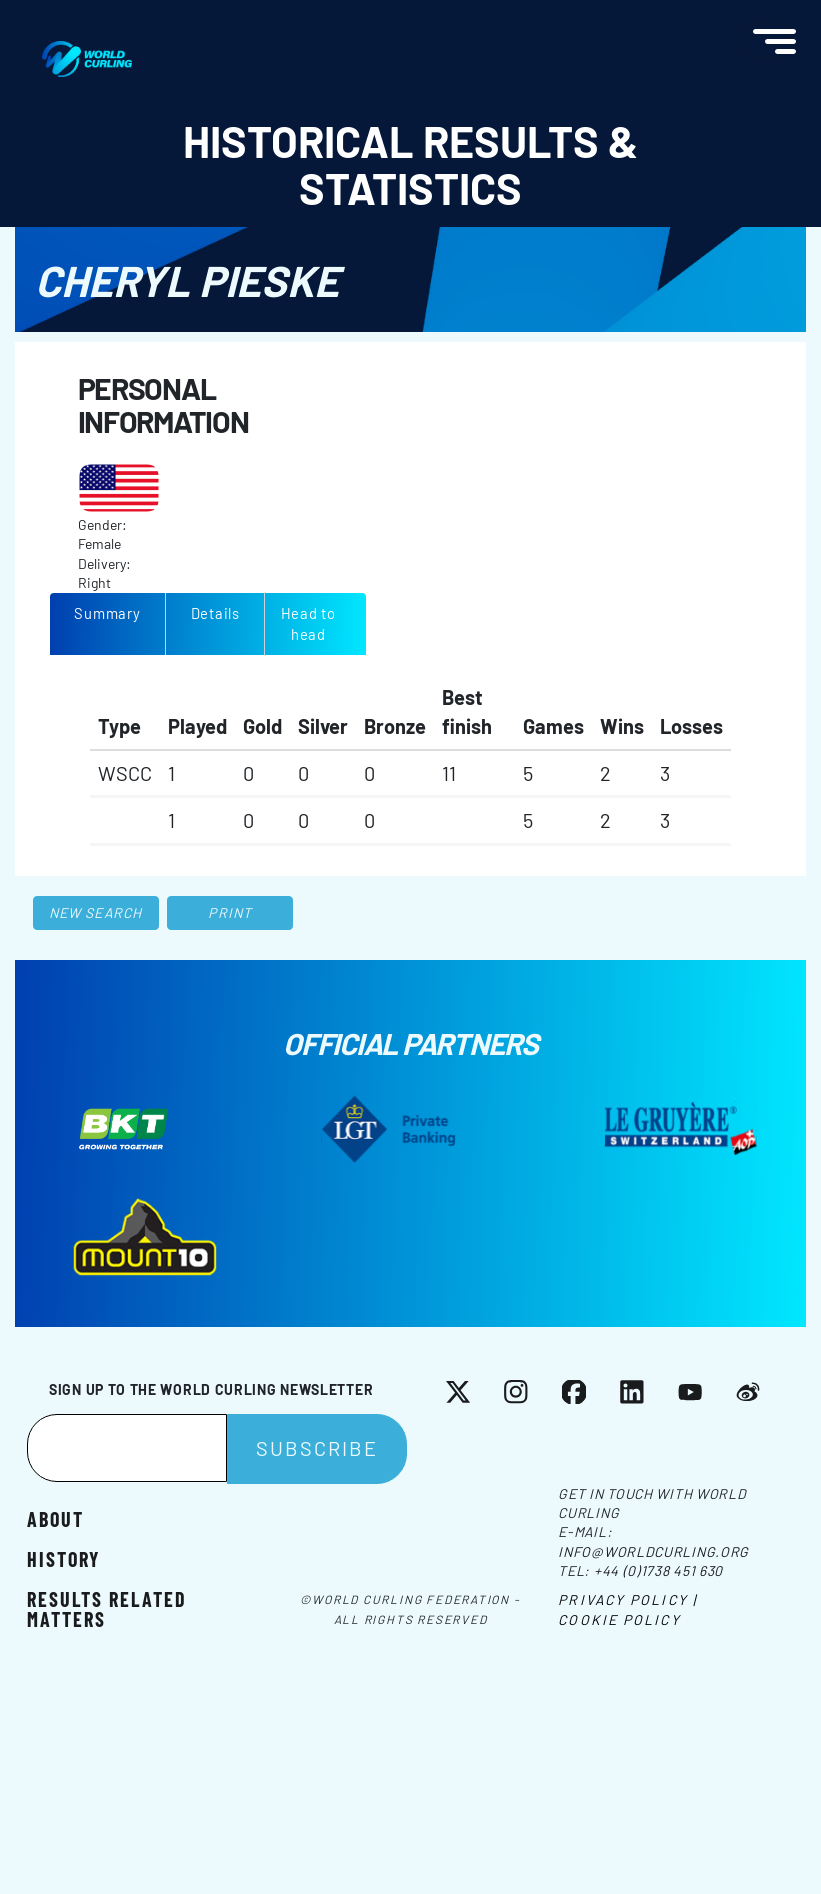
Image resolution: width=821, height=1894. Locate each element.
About (55, 1518)
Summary (107, 613)
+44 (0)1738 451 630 (658, 1570)
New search (95, 912)
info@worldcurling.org (653, 1551)
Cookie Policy (619, 1619)
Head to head (308, 623)
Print (230, 912)
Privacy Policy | (627, 1599)
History (63, 1558)
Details (215, 613)
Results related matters (107, 1608)
